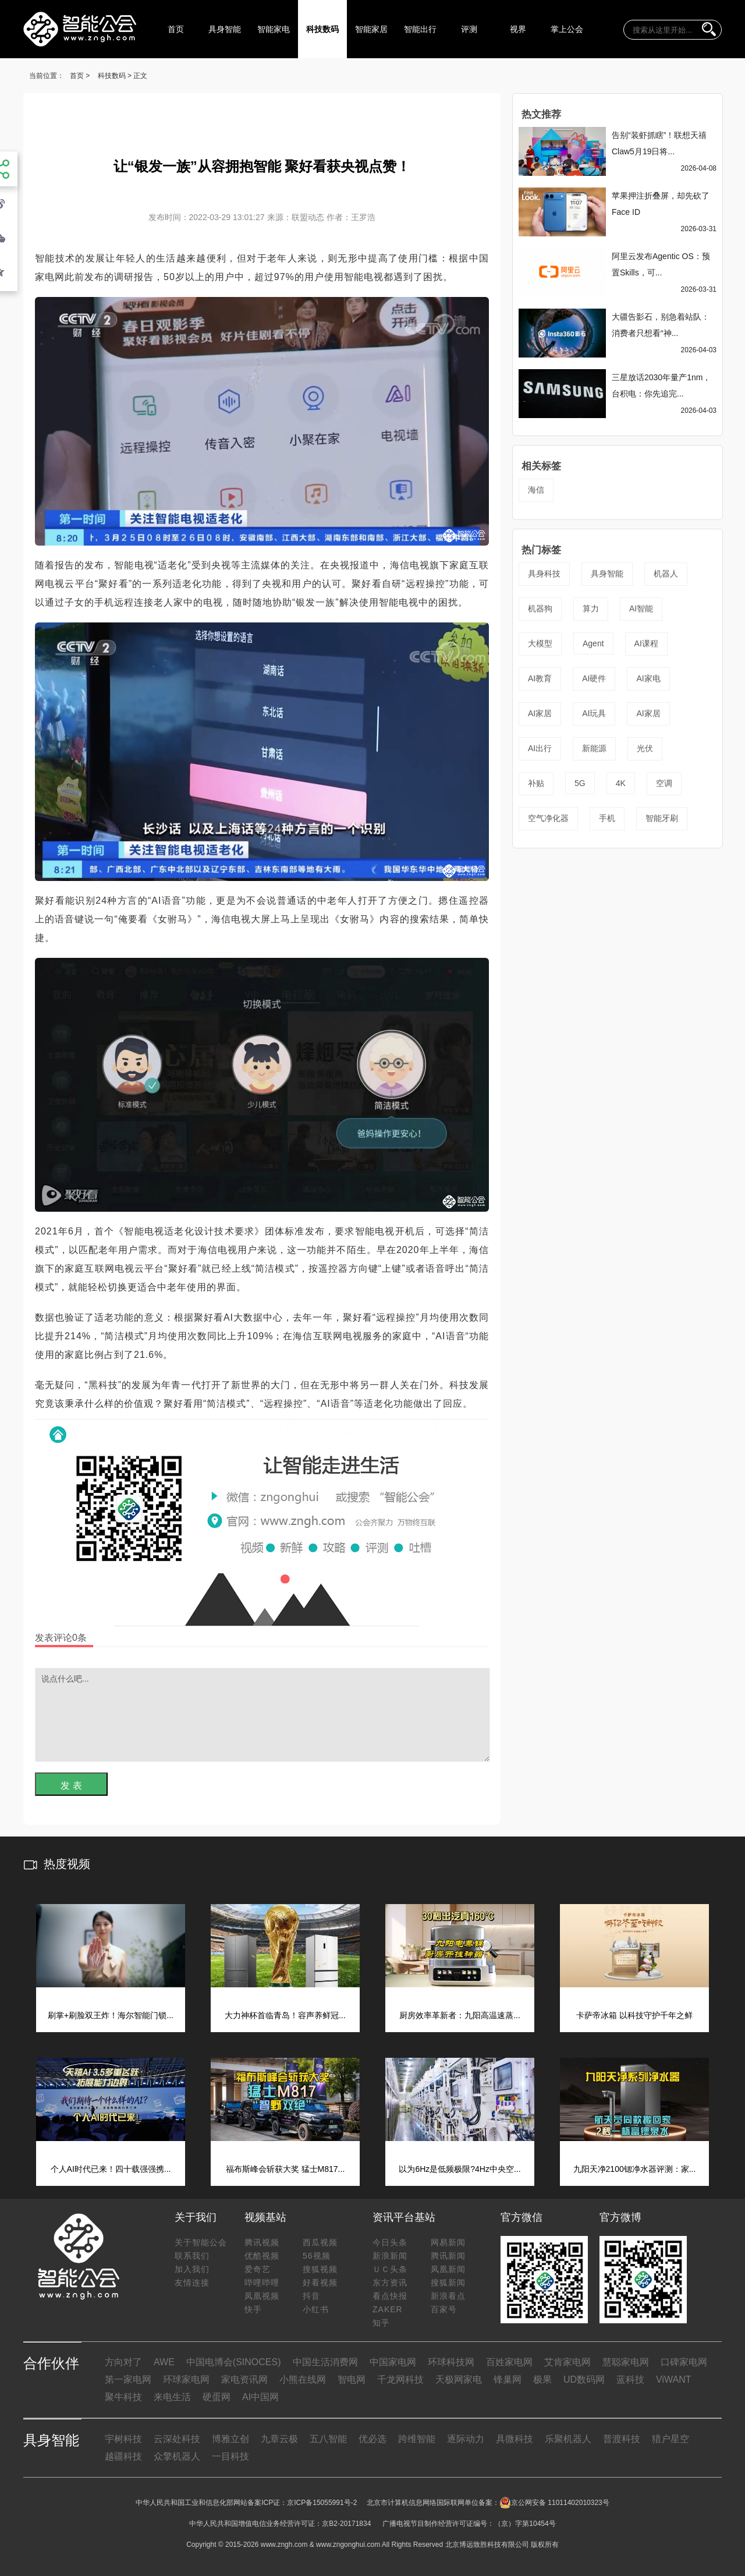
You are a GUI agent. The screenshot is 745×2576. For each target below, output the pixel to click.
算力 (591, 608)
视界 (518, 29)
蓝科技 (630, 2379)
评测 (469, 29)
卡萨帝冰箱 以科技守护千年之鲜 (634, 2015)
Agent (593, 643)
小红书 (316, 2309)
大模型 (540, 643)
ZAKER (387, 2309)
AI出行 (540, 748)
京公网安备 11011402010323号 (554, 2502)
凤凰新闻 (448, 2269)
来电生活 (172, 2397)
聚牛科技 (123, 2397)
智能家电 (273, 29)
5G (580, 783)
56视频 (317, 2255)
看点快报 (389, 2296)
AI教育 (540, 678)
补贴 (536, 783)
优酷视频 (261, 2255)
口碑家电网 (684, 2362)
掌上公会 (567, 29)
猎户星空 (670, 2439)
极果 (542, 2379)
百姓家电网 (509, 2362)
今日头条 (389, 2242)
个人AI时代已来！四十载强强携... (111, 2169)
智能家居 (371, 29)
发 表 (71, 1786)
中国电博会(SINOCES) (233, 2362)
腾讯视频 (261, 2242)
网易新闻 (448, 2242)
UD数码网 (584, 2379)
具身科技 (544, 573)
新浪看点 (448, 2296)
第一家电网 (128, 2379)
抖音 (311, 2296)
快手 (253, 2309)
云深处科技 (177, 2439)
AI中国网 (260, 2397)
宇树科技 (123, 2439)
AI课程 (646, 643)
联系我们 (192, 2255)
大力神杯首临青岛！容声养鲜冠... (285, 2015)
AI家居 (540, 713)
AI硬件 (594, 678)
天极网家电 (458, 2379)
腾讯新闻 (448, 2255)
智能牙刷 (661, 818)
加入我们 (192, 2269)
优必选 (372, 2439)
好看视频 (320, 2282)
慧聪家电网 (625, 2362)
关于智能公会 (201, 2242)
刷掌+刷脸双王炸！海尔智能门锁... (110, 2015)
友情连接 (192, 2282)
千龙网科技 (400, 2379)
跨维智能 (416, 2439)
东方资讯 (389, 2282)
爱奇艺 (257, 2269)
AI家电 (648, 678)
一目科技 (230, 2456)
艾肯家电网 (567, 2362)
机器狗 (540, 608)
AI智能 (641, 608)
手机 (607, 818)
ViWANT (673, 2379)
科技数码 (322, 29)
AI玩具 (594, 713)
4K (621, 783)
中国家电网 (393, 2362)
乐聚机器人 (568, 2439)
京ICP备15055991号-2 (322, 2503)
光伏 (645, 748)
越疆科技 (123, 2456)
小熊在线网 (302, 2379)
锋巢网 (508, 2379)
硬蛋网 (216, 2397)
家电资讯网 (244, 2379)
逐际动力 (465, 2439)
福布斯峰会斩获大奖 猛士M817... (285, 2169)
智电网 (352, 2379)
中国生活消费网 (325, 2362)
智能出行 (420, 29)
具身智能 (224, 29)
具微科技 (514, 2439)
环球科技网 (451, 2362)
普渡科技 (621, 2439)
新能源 (594, 748)
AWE (164, 2362)
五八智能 (328, 2439)
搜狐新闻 (448, 2282)
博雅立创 (230, 2439)
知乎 (381, 2322)
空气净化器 (548, 818)
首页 (176, 29)
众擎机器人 (177, 2456)
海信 (536, 489)
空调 (664, 783)
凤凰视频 (261, 2296)
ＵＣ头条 (389, 2269)
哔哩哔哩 (261, 2282)
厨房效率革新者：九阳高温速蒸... (459, 2015)
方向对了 (123, 2362)
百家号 (444, 2309)
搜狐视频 (320, 2269)
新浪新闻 (389, 2255)
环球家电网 (186, 2379)
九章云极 (279, 2439)
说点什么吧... (262, 1715)
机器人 (666, 573)
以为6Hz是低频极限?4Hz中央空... (459, 2169)
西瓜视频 (320, 2242)
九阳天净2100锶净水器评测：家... (634, 2169)
